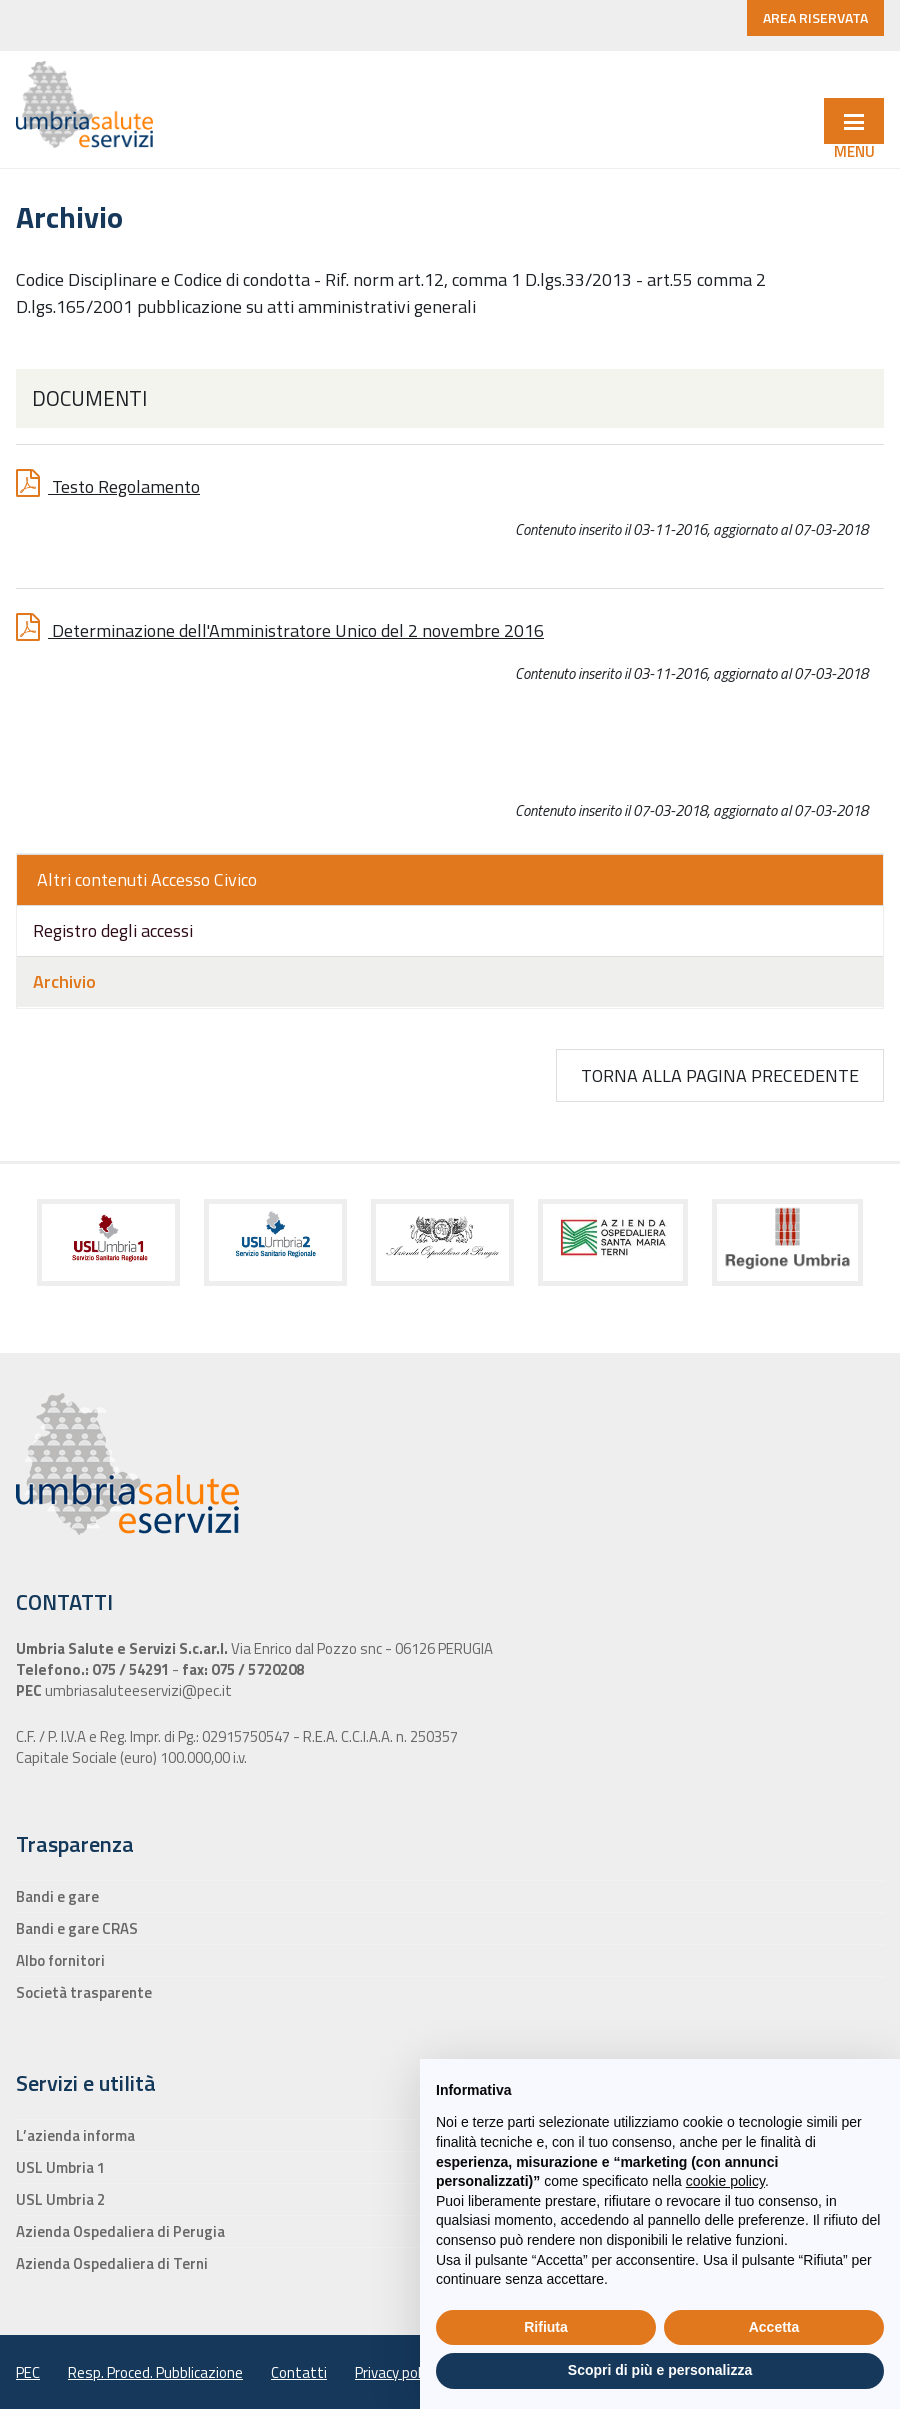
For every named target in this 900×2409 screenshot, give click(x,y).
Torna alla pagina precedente (720, 1075)
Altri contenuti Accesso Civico (147, 879)
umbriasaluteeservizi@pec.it (137, 1690)
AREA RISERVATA (815, 17)
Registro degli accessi (113, 930)
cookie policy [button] (725, 2181)
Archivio (64, 981)
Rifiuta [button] (546, 2327)
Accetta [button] (774, 2327)
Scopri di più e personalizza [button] (660, 2370)
